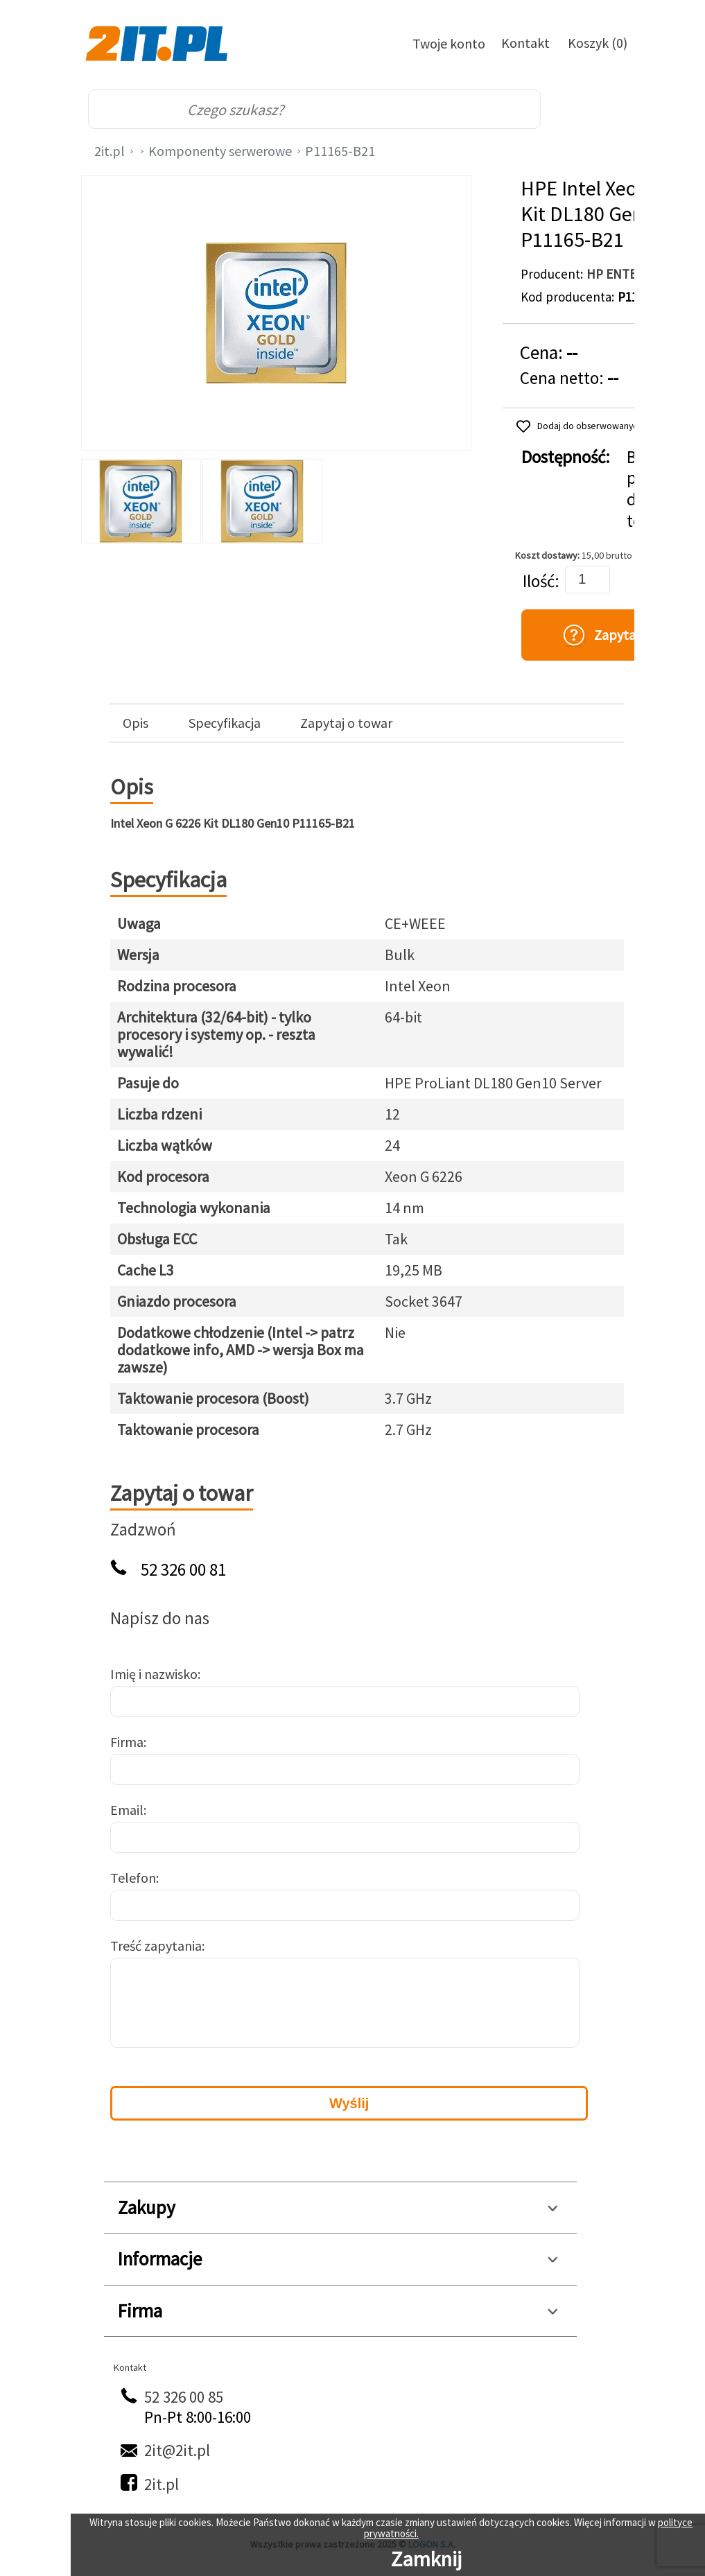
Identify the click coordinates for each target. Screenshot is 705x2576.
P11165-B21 (340, 150)
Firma (126, 1741)
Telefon (133, 1877)
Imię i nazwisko (154, 1673)
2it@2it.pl (177, 2450)
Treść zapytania (156, 1945)
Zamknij (426, 2558)
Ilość (539, 581)
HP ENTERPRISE (631, 274)
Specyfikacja (225, 723)
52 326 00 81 (183, 1569)
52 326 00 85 (183, 2397)
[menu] (597, 109)
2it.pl (109, 150)
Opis (135, 723)
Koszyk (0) (597, 42)
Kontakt (525, 42)
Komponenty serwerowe (220, 150)
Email (126, 1809)
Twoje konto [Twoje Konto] (448, 43)
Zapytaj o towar (346, 723)
